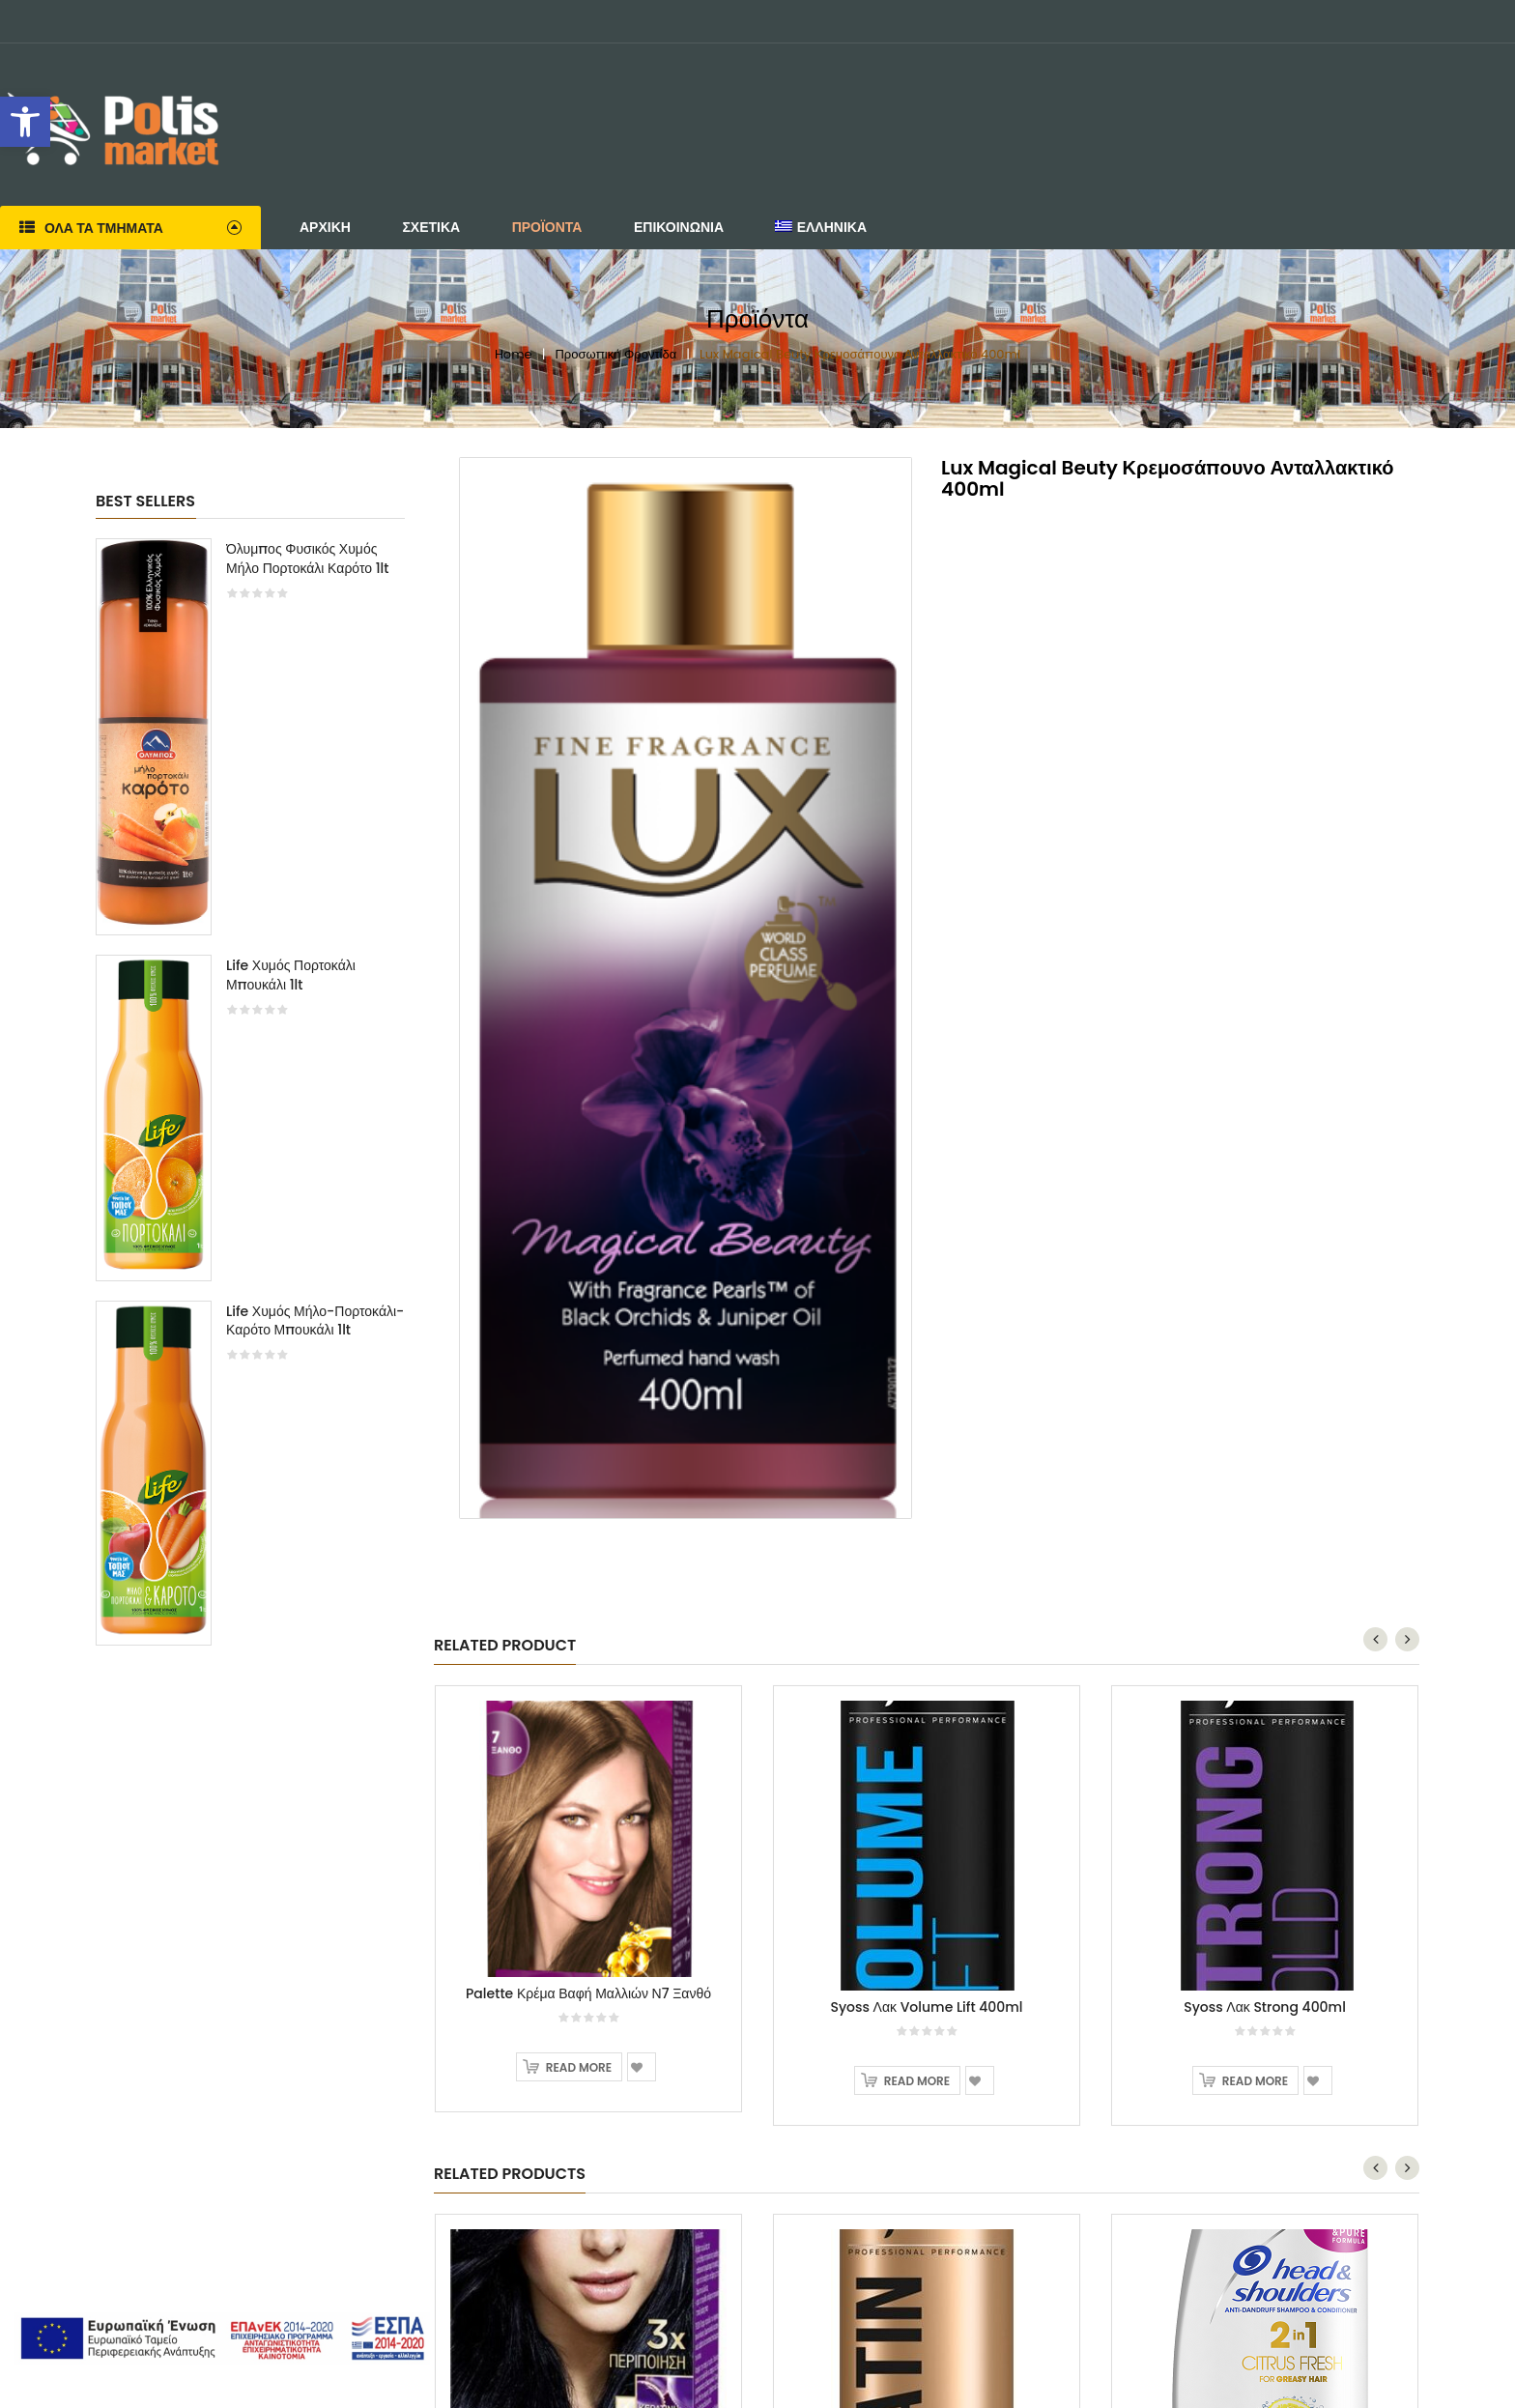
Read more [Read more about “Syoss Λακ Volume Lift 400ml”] (917, 2081)
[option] (250, 1101)
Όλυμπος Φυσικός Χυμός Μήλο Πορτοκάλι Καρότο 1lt (307, 558)
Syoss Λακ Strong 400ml (1265, 2007)
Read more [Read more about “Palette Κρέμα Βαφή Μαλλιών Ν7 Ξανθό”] (579, 2067)
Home (513, 354)
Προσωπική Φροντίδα (615, 354)
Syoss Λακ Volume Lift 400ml (926, 2007)
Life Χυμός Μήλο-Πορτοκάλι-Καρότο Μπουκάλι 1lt (315, 1321)
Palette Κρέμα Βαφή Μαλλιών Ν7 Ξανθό (588, 1993)
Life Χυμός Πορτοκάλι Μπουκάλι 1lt (291, 975)
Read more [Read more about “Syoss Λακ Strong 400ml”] (1255, 2081)
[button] (25, 122)
